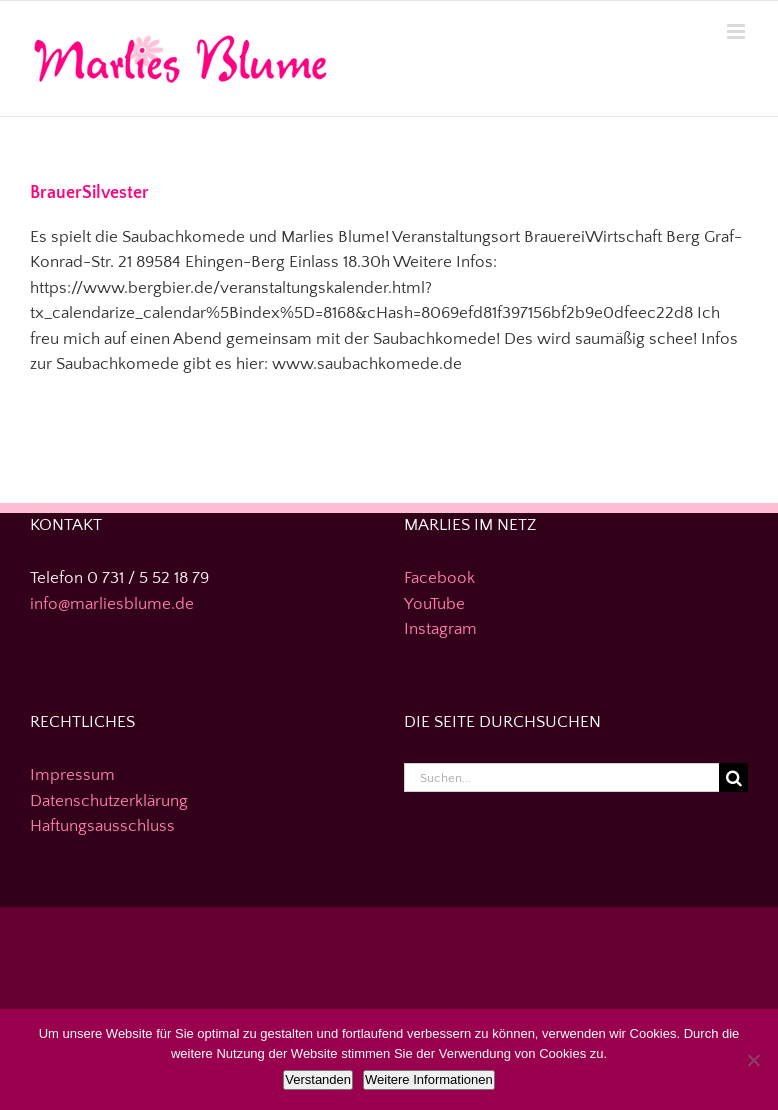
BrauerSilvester (89, 193)
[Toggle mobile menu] (737, 31)
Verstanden (318, 1079)
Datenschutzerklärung (109, 801)
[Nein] (753, 1060)
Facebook (439, 578)
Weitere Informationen (429, 1079)
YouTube (434, 604)
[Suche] (733, 777)
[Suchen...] (561, 777)
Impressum (72, 775)
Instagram (440, 629)
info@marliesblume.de (112, 604)
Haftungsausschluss (102, 826)
